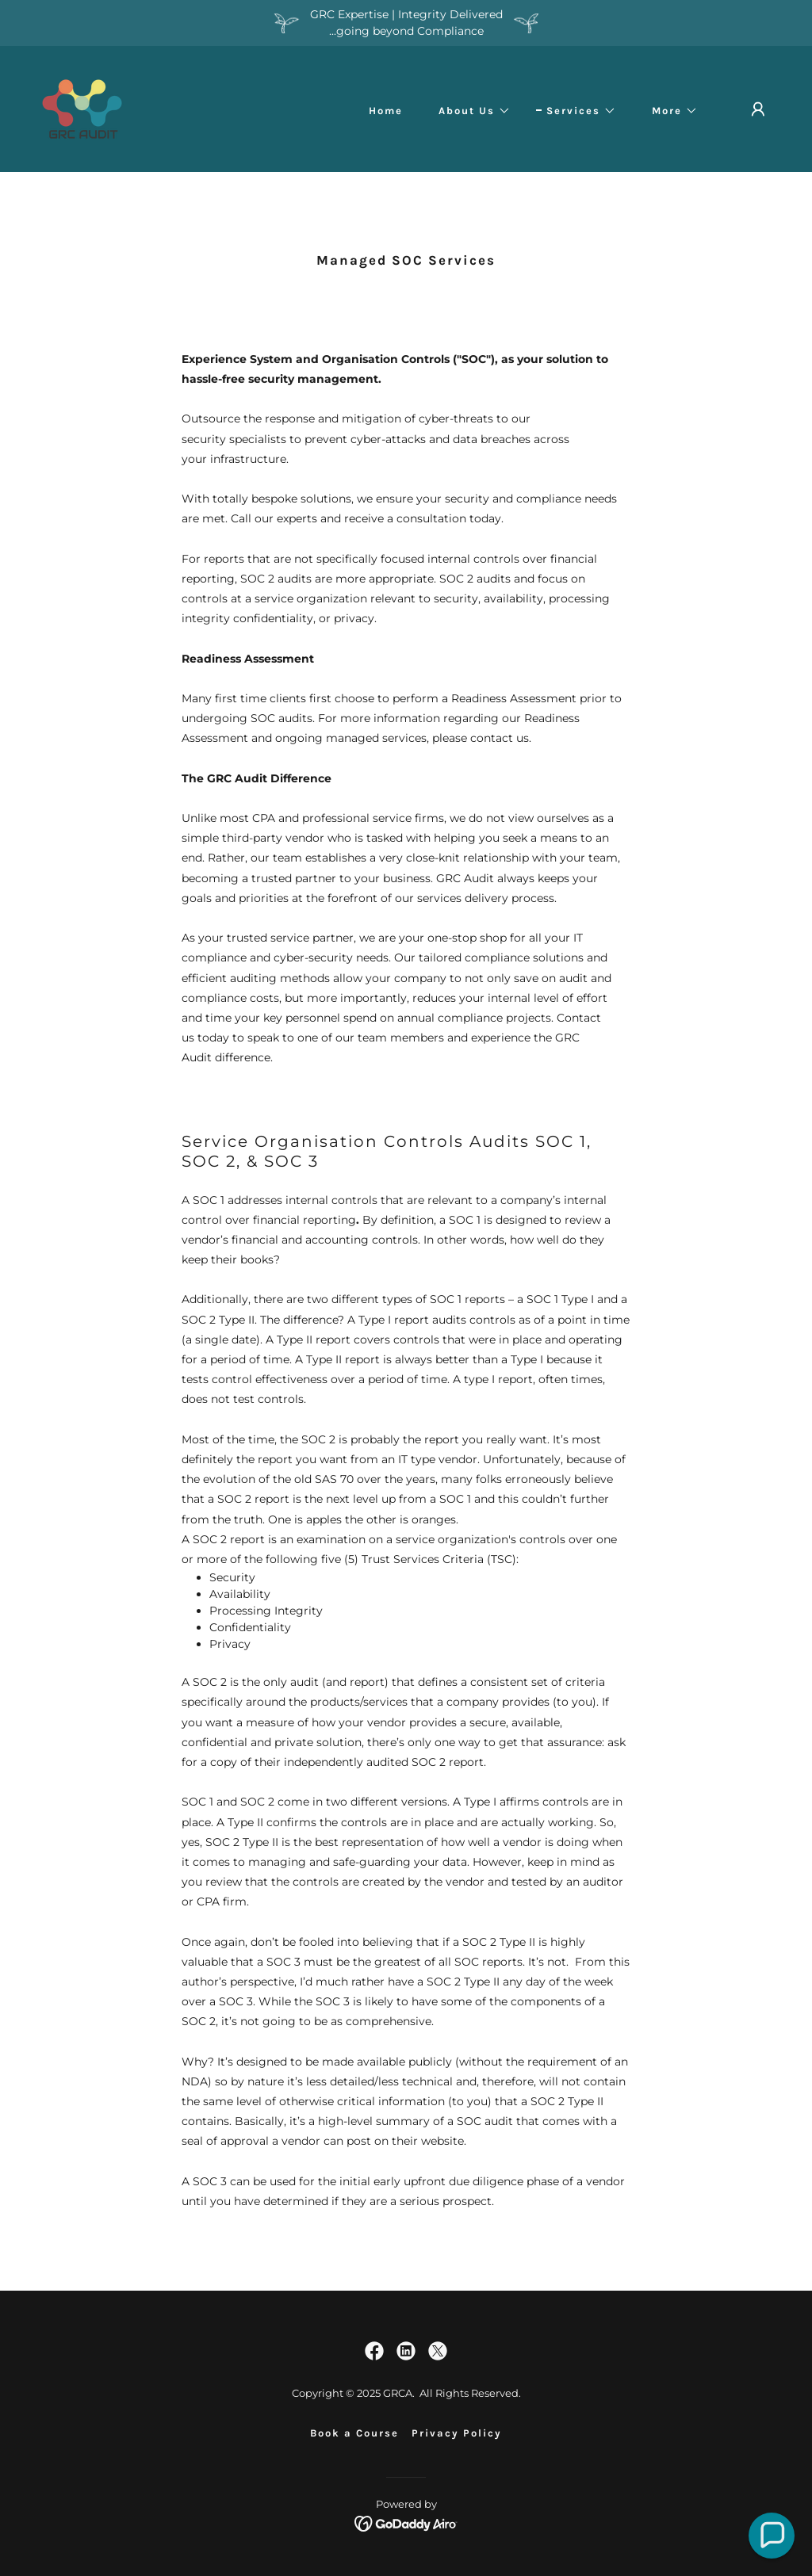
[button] (469, 110)
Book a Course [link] (354, 2433)
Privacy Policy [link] (457, 2433)
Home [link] (386, 111)
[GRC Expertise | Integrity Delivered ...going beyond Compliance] (406, 23)
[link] (82, 108)
